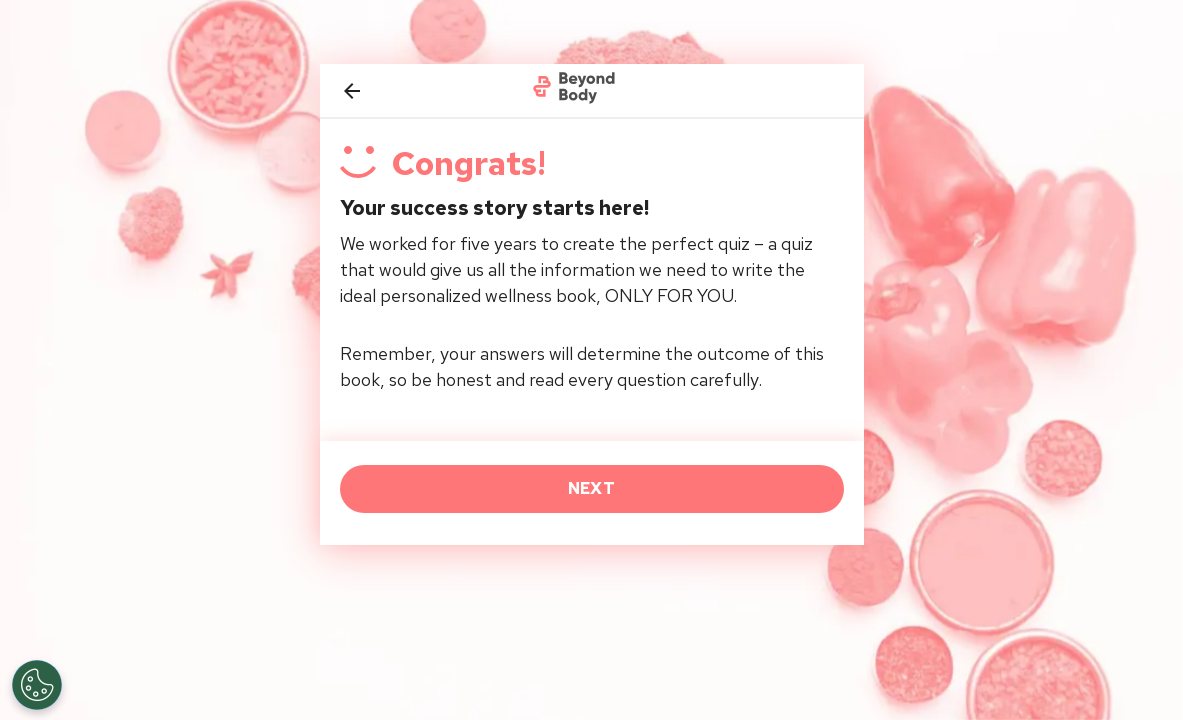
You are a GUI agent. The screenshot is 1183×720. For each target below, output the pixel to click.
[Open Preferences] (37, 685)
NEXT (591, 488)
